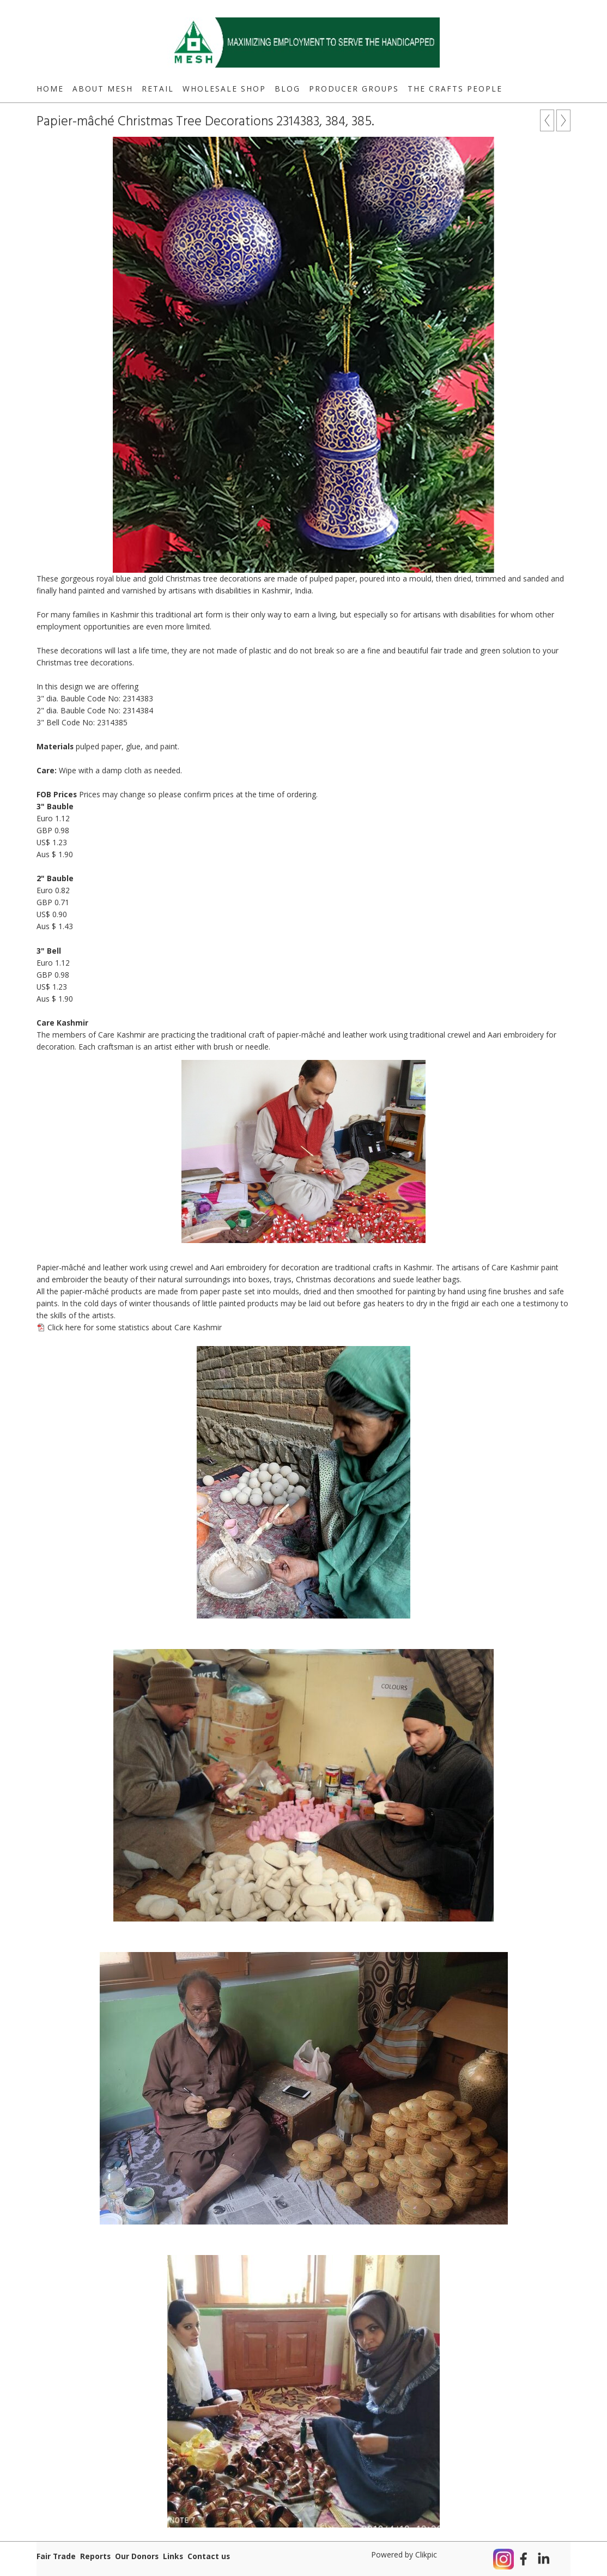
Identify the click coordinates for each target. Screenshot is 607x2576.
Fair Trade (56, 2556)
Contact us (208, 2556)
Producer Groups (354, 88)
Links (173, 2556)
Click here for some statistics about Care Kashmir (134, 1327)
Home (50, 88)
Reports (95, 2556)
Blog (287, 88)
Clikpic (426, 2554)
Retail (158, 88)
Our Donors (137, 2556)
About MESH (102, 88)
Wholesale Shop (224, 88)
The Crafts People (455, 88)
